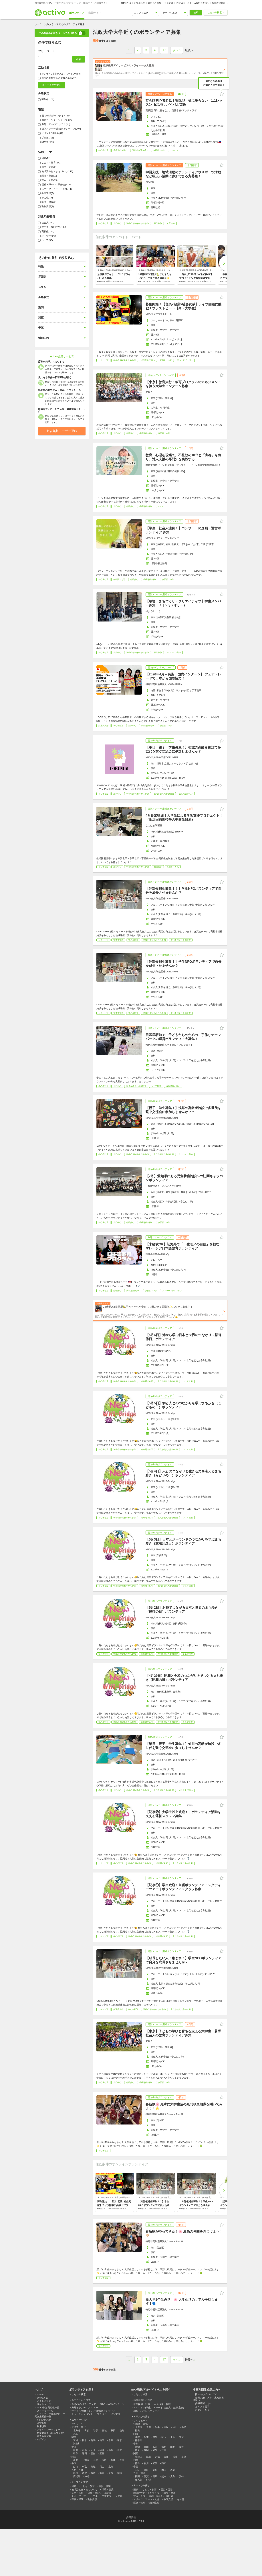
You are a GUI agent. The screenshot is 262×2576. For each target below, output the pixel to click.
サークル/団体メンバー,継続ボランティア (93, 2462)
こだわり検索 (215, 12)
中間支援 (106, 2547)
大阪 (104, 2511)
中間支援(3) (46, 193)
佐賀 (84, 2524)
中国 (74, 2514)
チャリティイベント (82, 2465)
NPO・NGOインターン (112, 2455)
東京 (119, 2491)
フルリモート (140, 2472)
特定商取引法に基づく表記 (51, 2484)
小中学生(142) (47, 236)
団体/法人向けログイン (207, 2445)
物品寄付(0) (46, 142)
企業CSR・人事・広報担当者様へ (192, 3)
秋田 (113, 2482)
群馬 (93, 2491)
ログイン (41, 2490)
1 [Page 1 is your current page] (129, 50)
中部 (74, 2498)
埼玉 (102, 2491)
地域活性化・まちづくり (85, 2541)
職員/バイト (95, 12)
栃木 (84, 2491)
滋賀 (86, 2511)
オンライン (77, 2475)
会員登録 (168, 3)
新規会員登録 (44, 2487)
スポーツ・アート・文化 (85, 2547)
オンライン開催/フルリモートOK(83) (59, 74)
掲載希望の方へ (219, 3)
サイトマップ (44, 2455)
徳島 (137, 2514)
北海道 (76, 2482)
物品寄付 (115, 2465)
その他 (118, 2547)
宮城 (104, 2482)
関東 (74, 2488)
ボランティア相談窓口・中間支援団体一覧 (50, 2466)
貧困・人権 (77, 2544)
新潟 (75, 2501)
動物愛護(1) (46, 206)
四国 (135, 2511)
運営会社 (41, 2474)
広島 (110, 2518)
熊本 (102, 2524)
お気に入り (139, 3)
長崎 (93, 2524)
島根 (93, 2518)
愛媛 (155, 2514)
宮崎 (119, 2524)
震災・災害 (105, 2537)
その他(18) (45, 197)
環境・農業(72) (47, 176)
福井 (102, 2501)
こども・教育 (87, 2537)
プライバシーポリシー (49, 2481)
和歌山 (76, 2511)
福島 (75, 2485)
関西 (74, 2508)
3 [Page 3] (146, 50)
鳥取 (84, 2518)
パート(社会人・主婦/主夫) (170, 2459)
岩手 (95, 2482)
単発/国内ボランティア (84, 2455)
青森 (86, 2482)
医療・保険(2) (47, 202)
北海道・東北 (79, 2478)
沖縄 (86, 2527)
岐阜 (75, 2504)
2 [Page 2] (137, 50)
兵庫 (113, 2511)
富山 (84, 2501)
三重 (102, 2504)
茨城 (75, 2491)
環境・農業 (108, 2541)
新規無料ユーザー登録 (61, 431)
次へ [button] (175, 50)
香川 (146, 2514)
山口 (75, 2518)
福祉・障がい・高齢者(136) (54, 184)
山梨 (110, 2501)
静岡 (84, 2504)
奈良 (122, 2511)
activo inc (125, 2572)
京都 (95, 2511)
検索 (195, 12)
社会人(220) (46, 222)
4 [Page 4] (155, 50)
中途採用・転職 (162, 2455)
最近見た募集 (154, 3)
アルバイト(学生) (142, 2459)
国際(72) (44, 158)
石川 (93, 2501)
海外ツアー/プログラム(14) (54, 124)
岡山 (102, 2518)
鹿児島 (76, 2527)
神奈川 (76, 2495)
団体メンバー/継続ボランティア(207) (59, 129)
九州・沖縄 (77, 2521)
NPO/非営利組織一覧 (48, 2459)
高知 (163, 2514)
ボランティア (76, 12)
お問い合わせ (44, 2471)
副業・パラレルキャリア (146, 2462)
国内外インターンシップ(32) (55, 120)
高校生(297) (46, 231)
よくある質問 (44, 2452)
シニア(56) (45, 240)
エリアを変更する (51, 85)
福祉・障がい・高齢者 (99, 2544)
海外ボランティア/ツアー (85, 2459)
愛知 (93, 2504)
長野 (119, 2501)
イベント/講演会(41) (50, 133)
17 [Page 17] (164, 50)
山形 (122, 2482)
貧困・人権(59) (47, 180)
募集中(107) (46, 99)
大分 (110, 2524)
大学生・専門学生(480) (52, 227)
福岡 (75, 2524)
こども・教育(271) (49, 162)
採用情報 (131, 2568)
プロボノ (101, 2465)
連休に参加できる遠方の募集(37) (57, 78)
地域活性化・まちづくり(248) (55, 171)
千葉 (110, 2491)
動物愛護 (92, 2550)
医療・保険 (77, 2550)
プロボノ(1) (46, 137)
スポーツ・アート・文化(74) (55, 189)
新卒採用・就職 (141, 2455)
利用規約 (41, 2477)
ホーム (38, 24)
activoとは (126, 3)
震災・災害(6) (47, 167)
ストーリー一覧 (45, 2462)
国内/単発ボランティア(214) (54, 115)
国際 (74, 2537)
